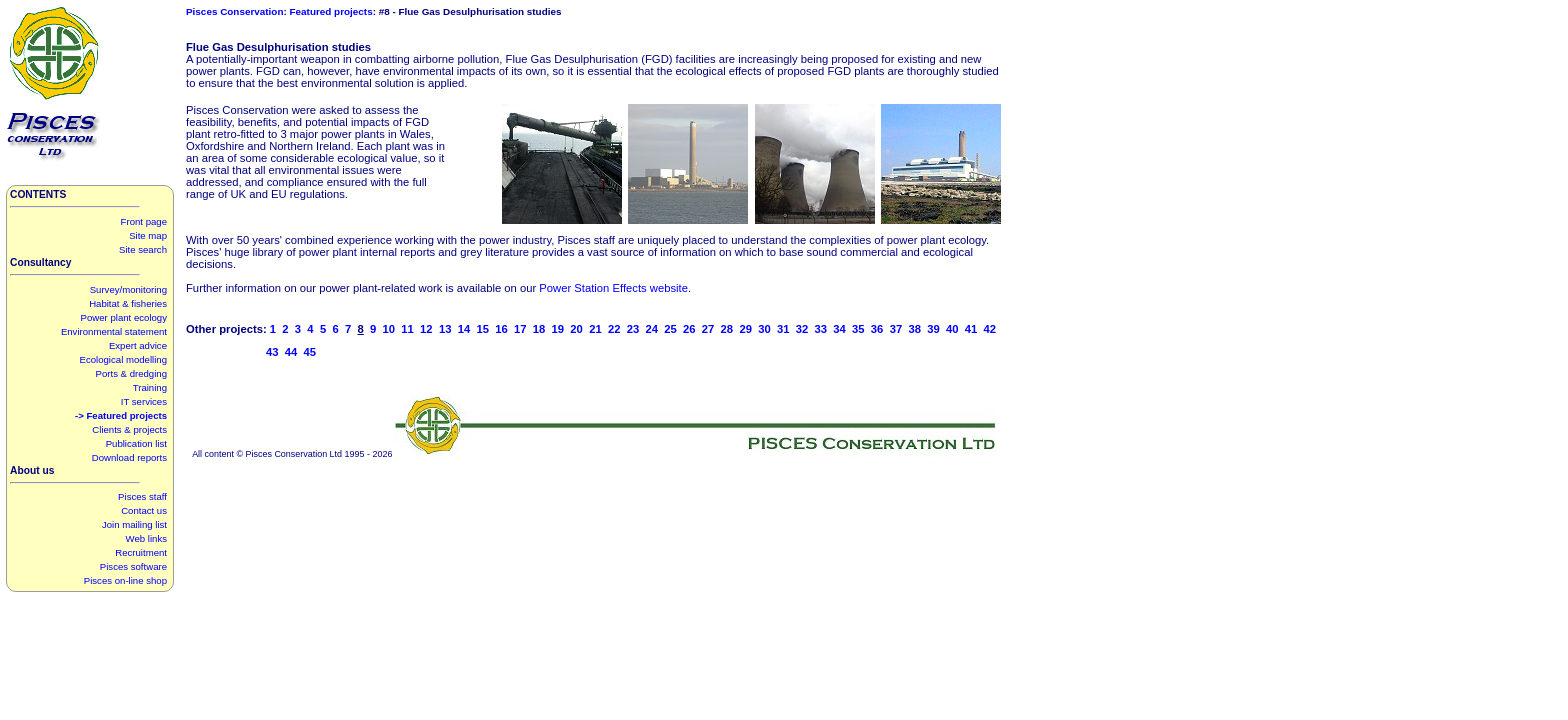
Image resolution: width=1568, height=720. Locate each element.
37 (896, 329)
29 (745, 329)
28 (727, 329)
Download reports (129, 457)
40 (952, 329)
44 (291, 352)
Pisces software (133, 566)
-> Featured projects (121, 415)
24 (651, 329)
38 (914, 329)
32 (802, 329)
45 (310, 352)
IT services (144, 401)
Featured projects (331, 11)
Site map (148, 235)
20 (576, 329)
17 (520, 329)
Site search (143, 249)
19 (558, 329)
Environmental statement (114, 331)
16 (501, 329)
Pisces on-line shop (125, 580)
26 (689, 329)
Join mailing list (134, 524)
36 (877, 329)
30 (764, 329)
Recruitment (141, 552)
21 (595, 329)
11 (407, 329)
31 (783, 329)
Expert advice (138, 345)
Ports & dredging (131, 373)
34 (839, 329)
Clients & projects (129, 429)
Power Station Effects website (613, 288)
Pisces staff (142, 496)
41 (971, 329)
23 (633, 329)
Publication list (136, 443)
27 (708, 329)
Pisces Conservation (234, 11)
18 (539, 329)
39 (933, 329)
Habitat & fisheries (128, 303)
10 (389, 329)
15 (482, 329)
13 (445, 329)
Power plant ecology (124, 317)
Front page (144, 221)
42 (990, 329)
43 (272, 352)
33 (821, 329)
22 (614, 329)
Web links (146, 538)
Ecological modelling (123, 359)
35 (858, 329)
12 (426, 329)
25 (670, 329)
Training (150, 387)
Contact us (144, 510)
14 (464, 329)
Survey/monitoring (128, 289)
